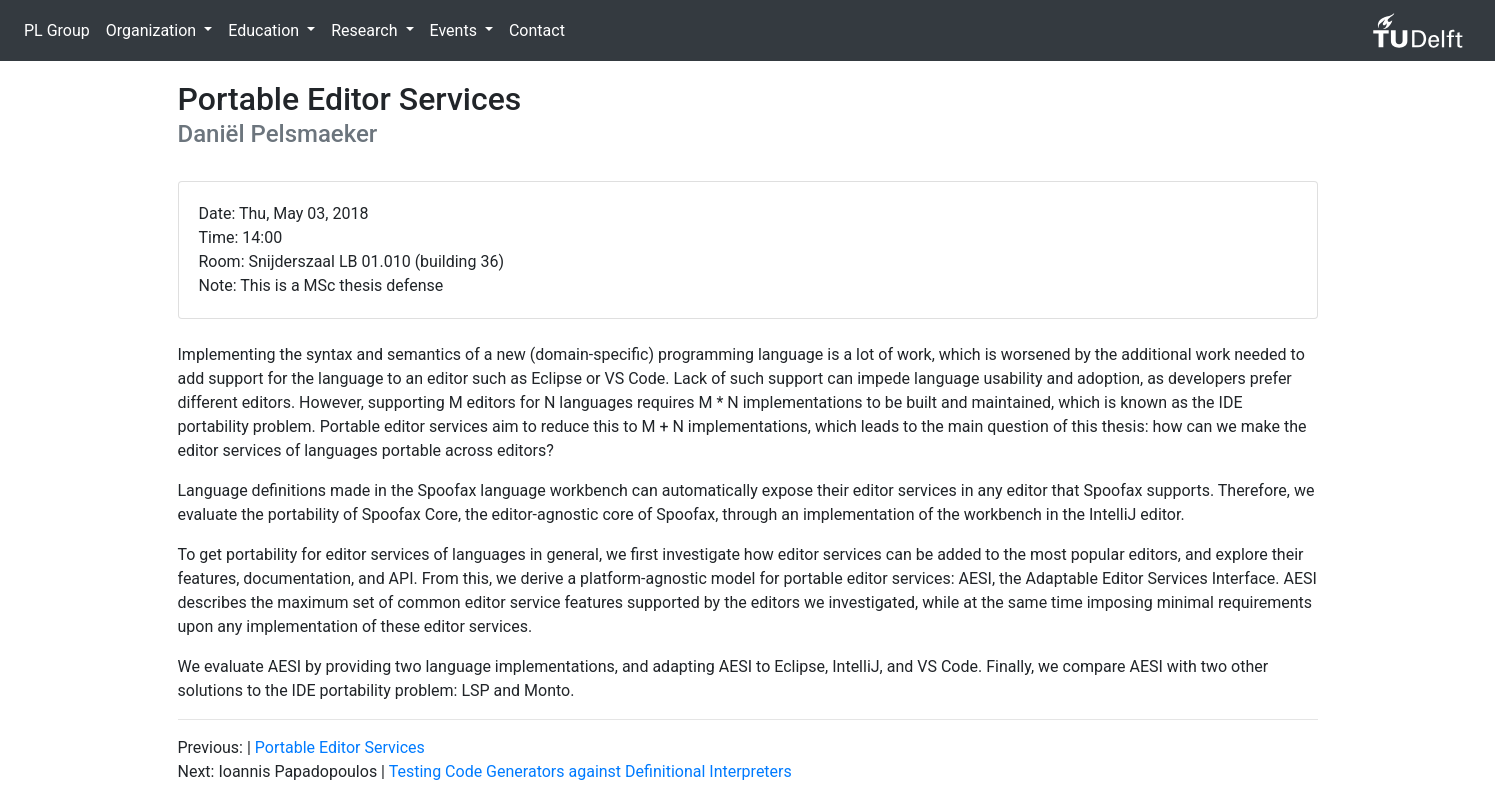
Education (265, 30)
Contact (537, 30)
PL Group (57, 30)
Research (366, 30)
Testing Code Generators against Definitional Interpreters (590, 771)
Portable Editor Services (340, 747)
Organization (153, 30)
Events (455, 30)
